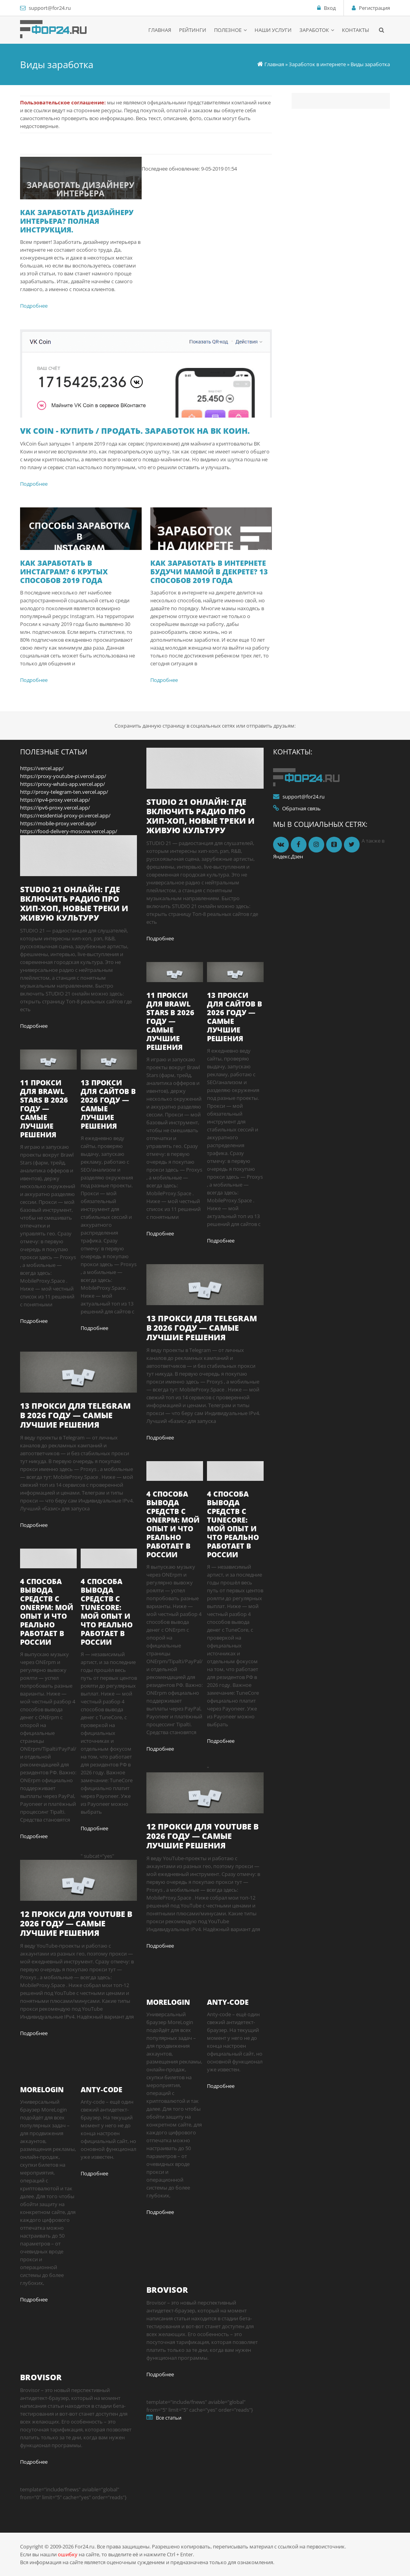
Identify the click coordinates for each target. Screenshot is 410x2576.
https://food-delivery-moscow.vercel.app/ (68, 831)
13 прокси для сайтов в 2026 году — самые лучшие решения (108, 1104)
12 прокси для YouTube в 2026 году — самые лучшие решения (76, 1923)
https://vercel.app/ (42, 768)
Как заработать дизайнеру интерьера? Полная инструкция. (76, 221)
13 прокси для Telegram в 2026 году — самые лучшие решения (75, 1415)
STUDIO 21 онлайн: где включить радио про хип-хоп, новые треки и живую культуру (74, 903)
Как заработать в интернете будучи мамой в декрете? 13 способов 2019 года (209, 571)
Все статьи (168, 2417)
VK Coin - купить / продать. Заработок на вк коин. (135, 430)
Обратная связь (301, 808)
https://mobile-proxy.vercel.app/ (58, 823)
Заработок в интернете (317, 64)
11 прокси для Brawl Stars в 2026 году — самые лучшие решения (44, 1108)
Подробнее (34, 305)
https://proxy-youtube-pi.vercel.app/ (63, 776)
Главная (274, 64)
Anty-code (101, 2089)
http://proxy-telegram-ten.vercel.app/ (64, 791)
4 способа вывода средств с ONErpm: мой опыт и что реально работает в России (46, 1612)
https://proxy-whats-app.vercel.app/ (62, 783)
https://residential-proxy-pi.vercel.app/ (65, 815)
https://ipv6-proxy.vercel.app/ (55, 807)
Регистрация (374, 7)
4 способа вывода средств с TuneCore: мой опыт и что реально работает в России (107, 1612)
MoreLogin (42, 2089)
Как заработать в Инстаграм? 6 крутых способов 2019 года (64, 571)
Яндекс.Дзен (288, 856)
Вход (330, 7)
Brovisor (41, 2377)
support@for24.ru (50, 7)
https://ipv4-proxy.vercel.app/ (55, 799)
